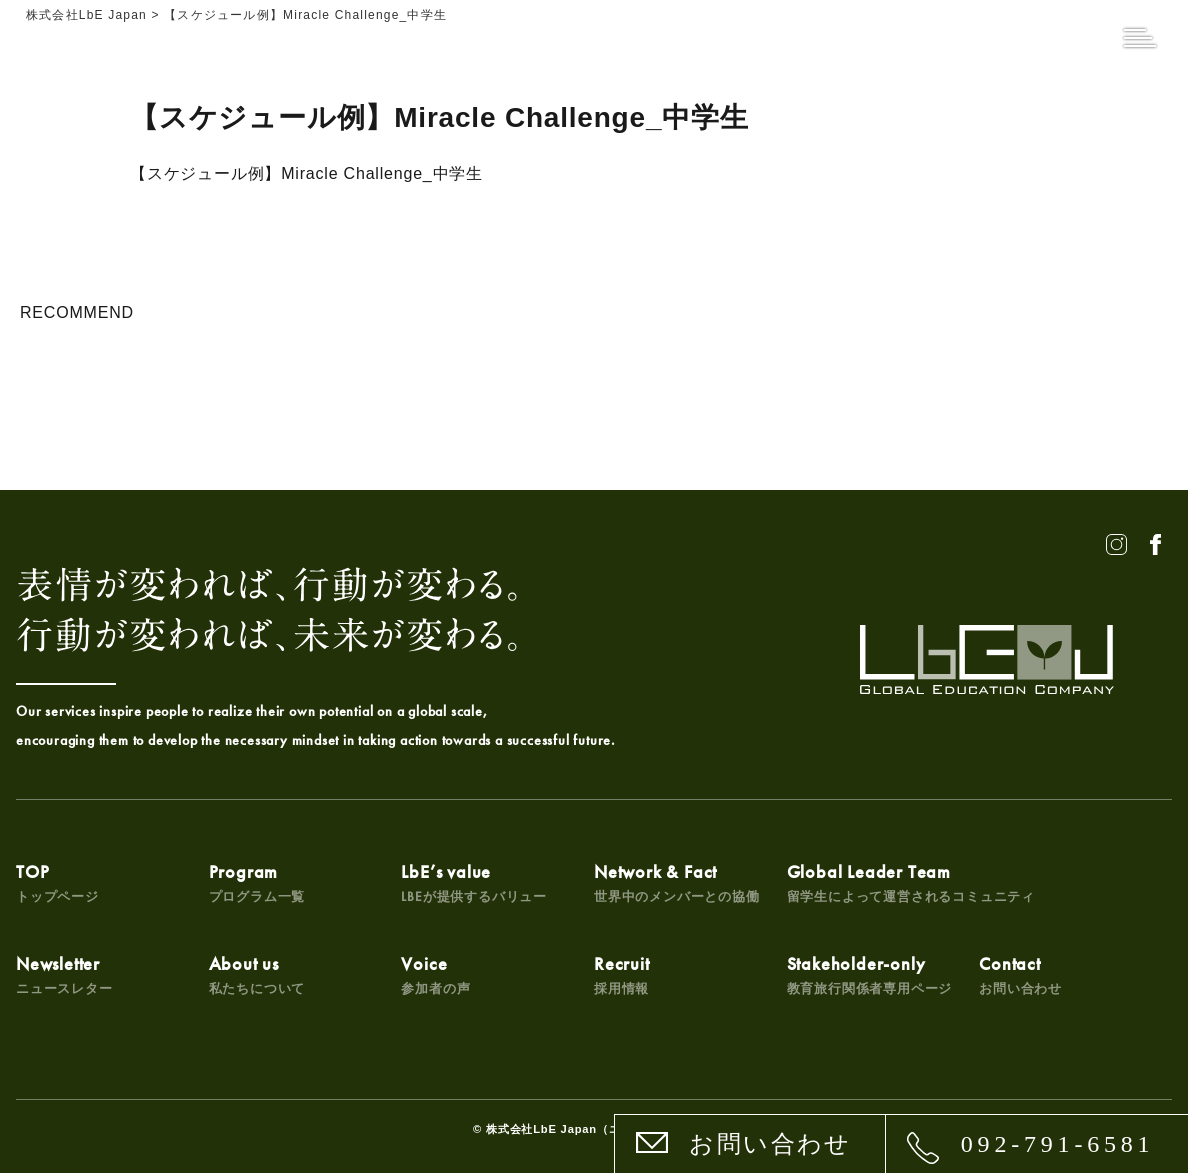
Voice (435, 974)
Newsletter (64, 974)
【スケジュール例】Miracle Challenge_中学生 (306, 173)
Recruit (622, 974)
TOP (57, 882)
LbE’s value (474, 882)
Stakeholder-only (870, 974)
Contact (1020, 974)
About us (257, 974)
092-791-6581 (1058, 1144)
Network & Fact (677, 882)
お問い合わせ (770, 1144)
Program (257, 882)
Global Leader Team (911, 882)
